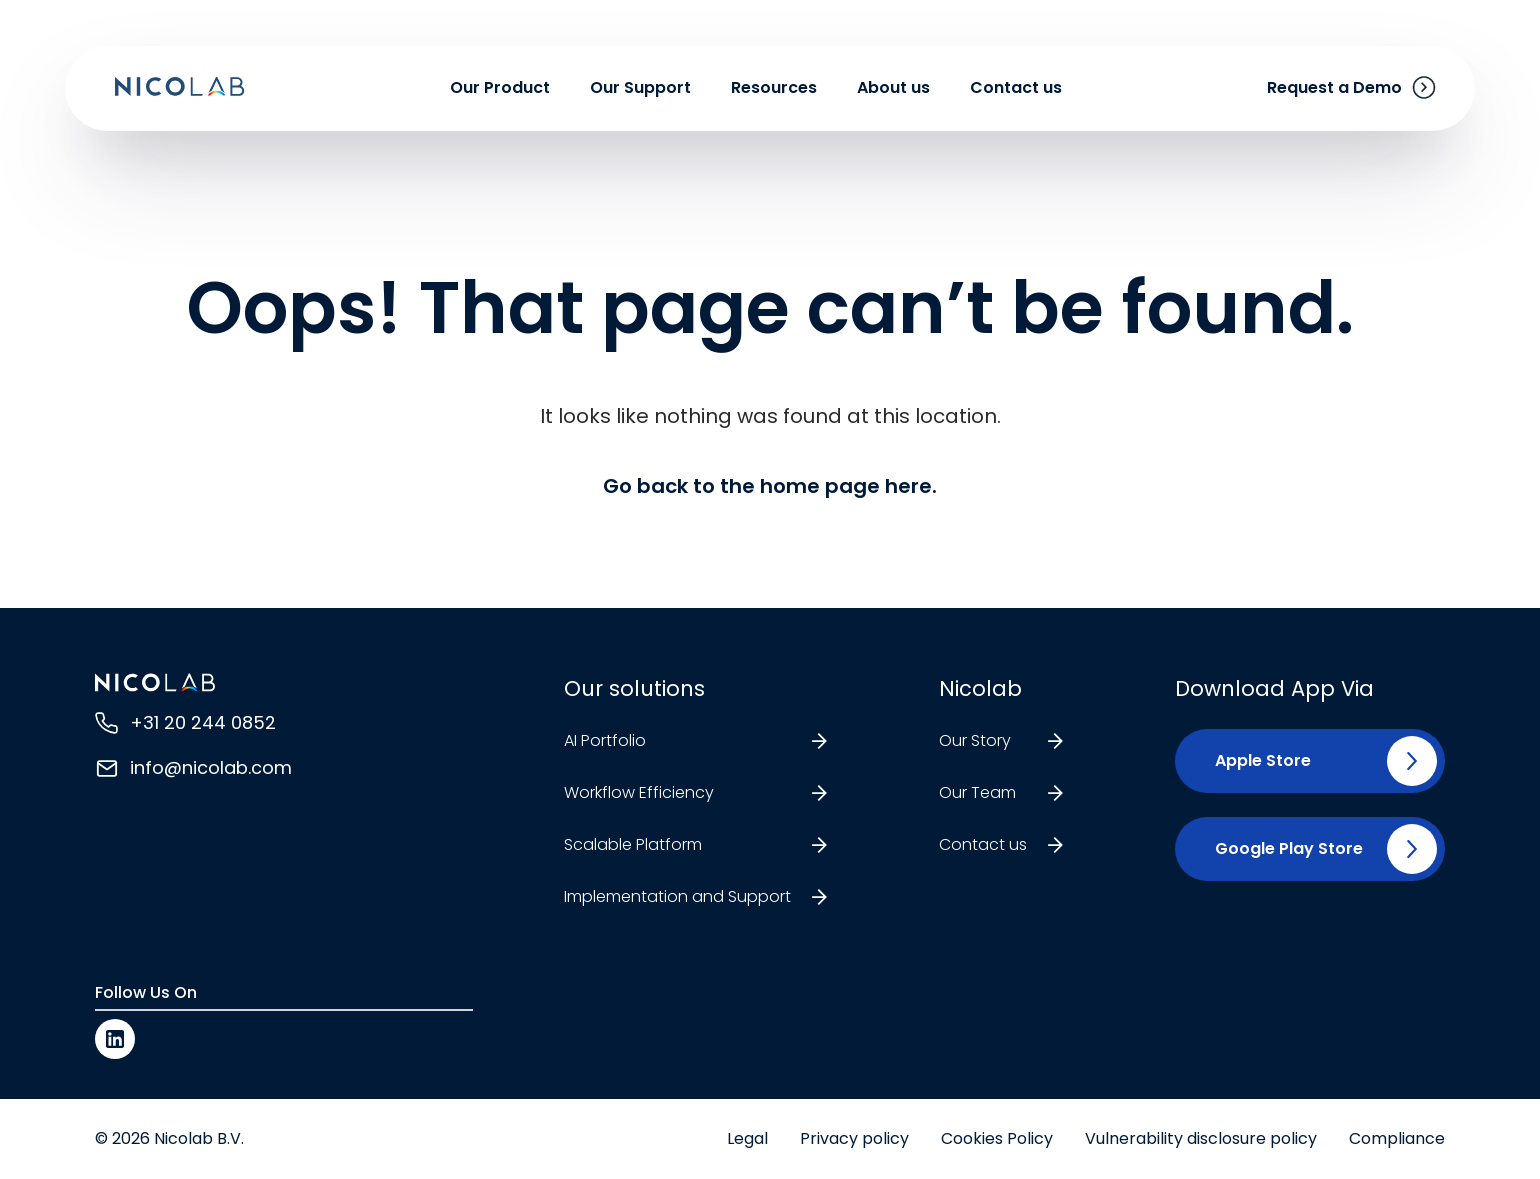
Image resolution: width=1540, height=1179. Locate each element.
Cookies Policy (997, 1138)
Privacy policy (854, 1138)
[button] (1255, 761)
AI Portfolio (605, 740)
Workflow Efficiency (639, 792)
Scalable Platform (633, 844)
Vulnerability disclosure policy (1201, 1138)
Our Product (500, 92)
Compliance (1397, 1138)
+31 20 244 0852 (203, 722)
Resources (774, 92)
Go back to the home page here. (770, 486)
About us (893, 92)
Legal (747, 1138)
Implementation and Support (677, 896)
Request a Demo (1334, 92)
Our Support (640, 92)
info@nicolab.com (211, 767)
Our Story (975, 740)
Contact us (1016, 92)
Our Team (977, 792)
